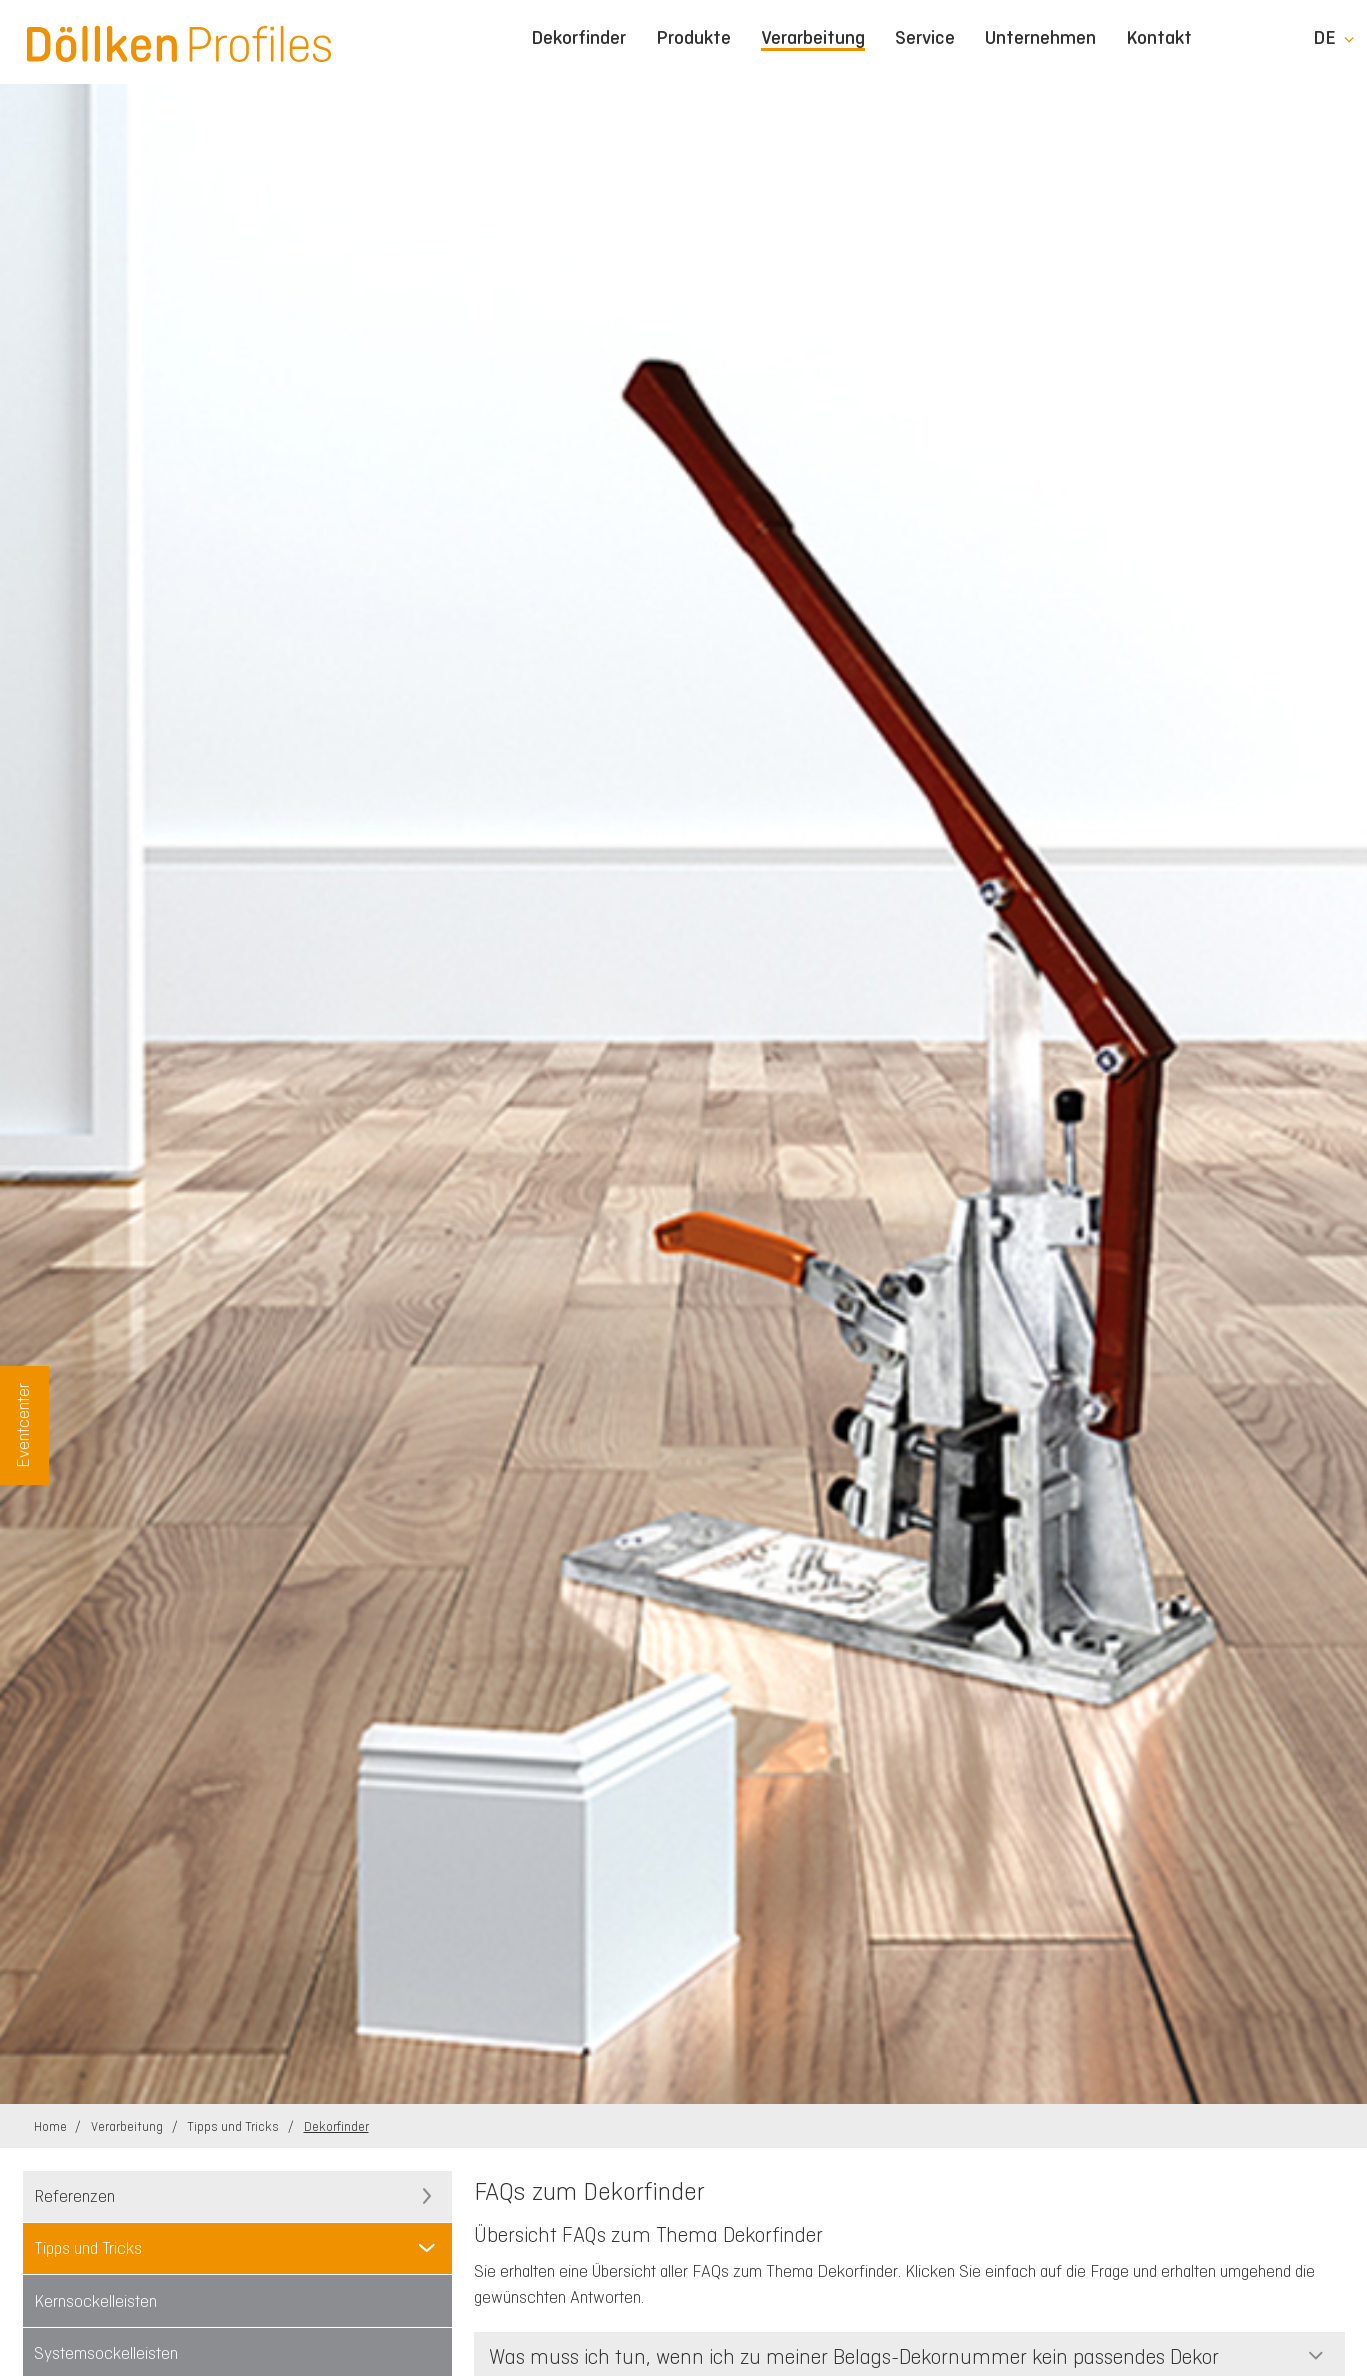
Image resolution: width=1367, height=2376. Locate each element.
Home (52, 2126)
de (1324, 38)
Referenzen (74, 2196)
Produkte (693, 38)
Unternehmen (1040, 38)
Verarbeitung (813, 38)
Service (925, 38)
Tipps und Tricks (234, 2126)
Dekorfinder (578, 38)
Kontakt (1159, 38)
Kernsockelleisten (95, 2301)
